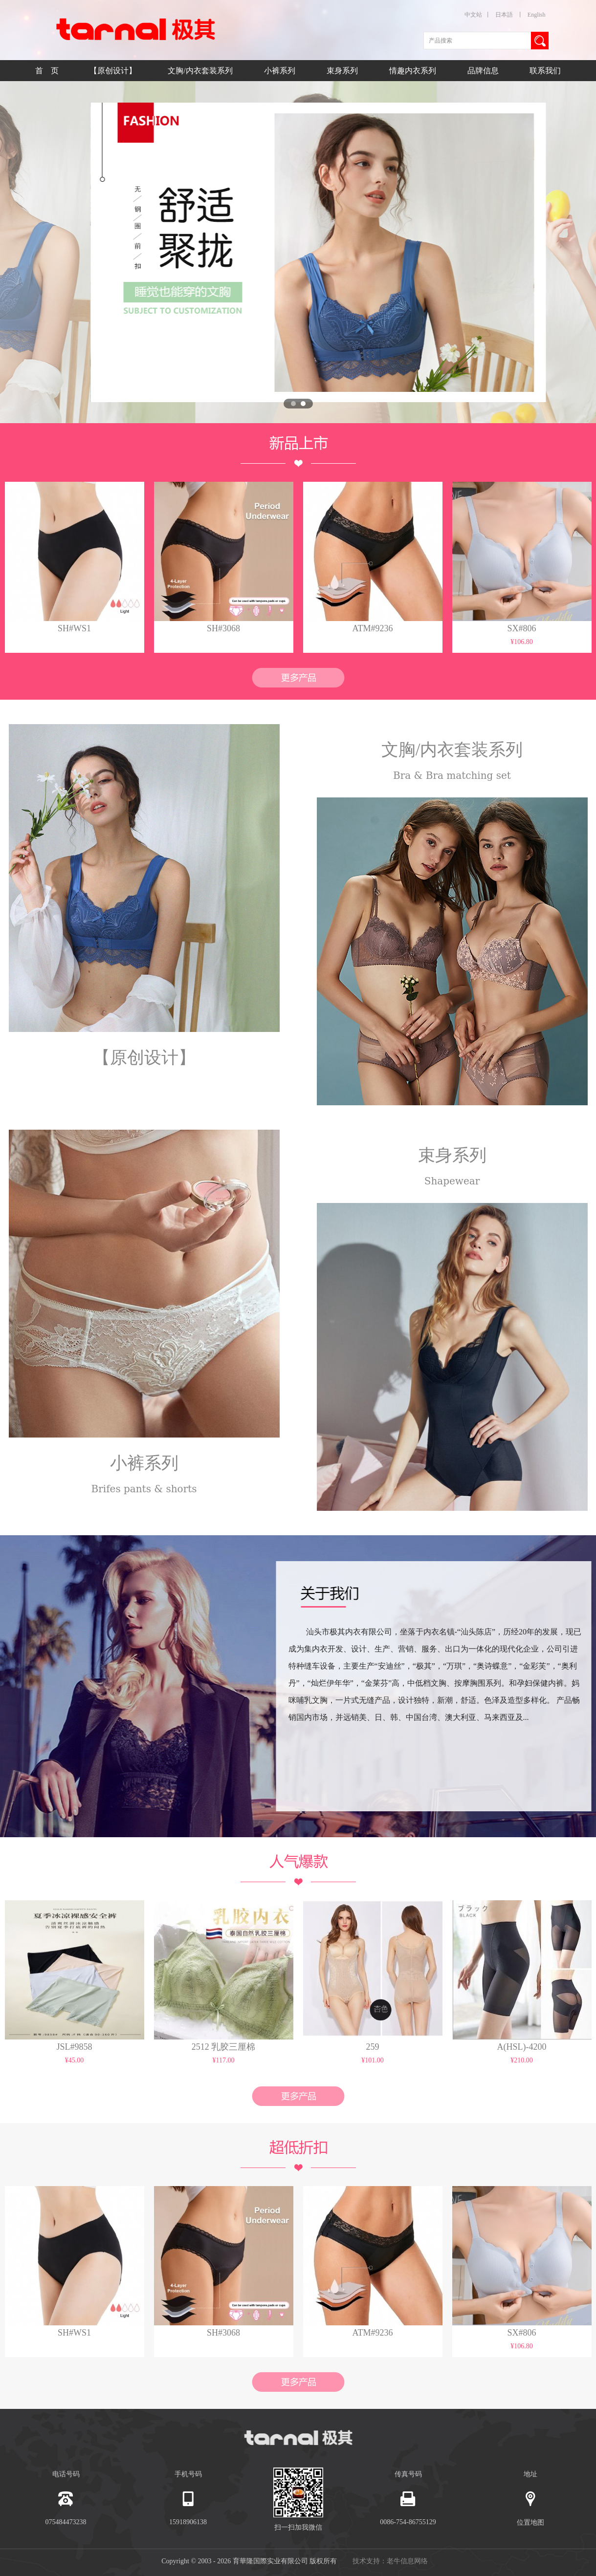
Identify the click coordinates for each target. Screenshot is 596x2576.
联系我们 (545, 70)
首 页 (47, 70)
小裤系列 (280, 70)
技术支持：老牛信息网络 (390, 2561)
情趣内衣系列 (413, 70)
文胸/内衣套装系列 (201, 70)
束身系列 (343, 70)
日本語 (504, 14)
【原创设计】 (113, 70)
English (537, 14)
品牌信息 (483, 70)
